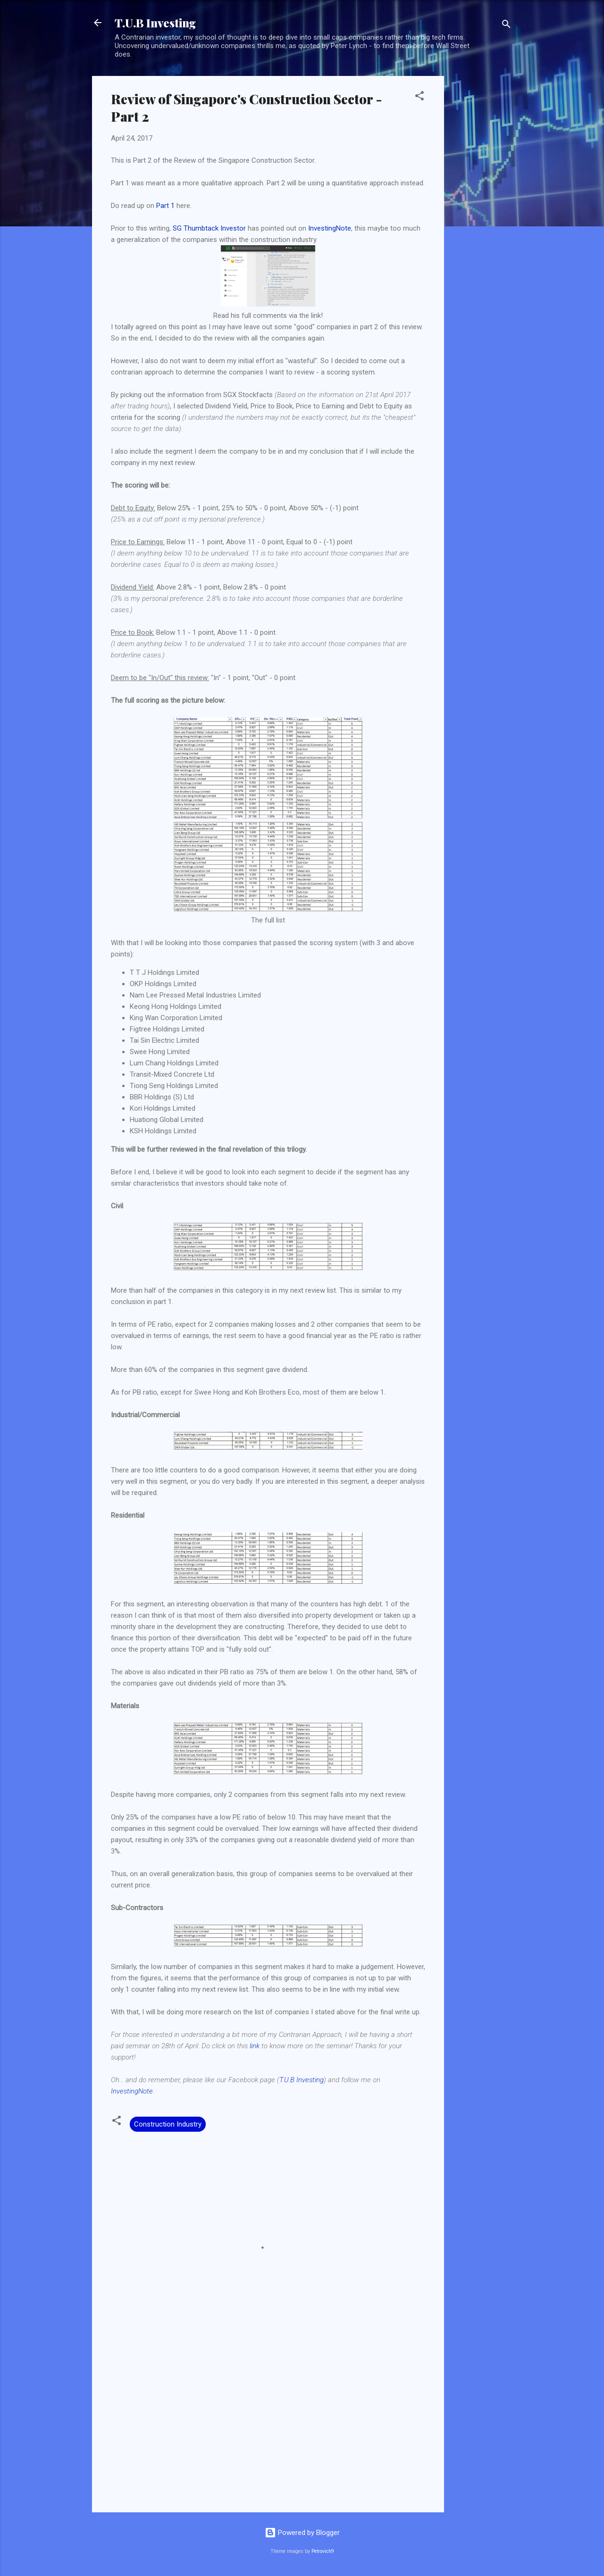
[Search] (506, 25)
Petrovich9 (322, 2551)
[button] (419, 97)
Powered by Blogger (302, 2532)
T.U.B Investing (155, 22)
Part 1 (165, 205)
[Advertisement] (482, 217)
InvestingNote (329, 228)
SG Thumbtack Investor (209, 228)
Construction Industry (167, 2124)
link (255, 2046)
